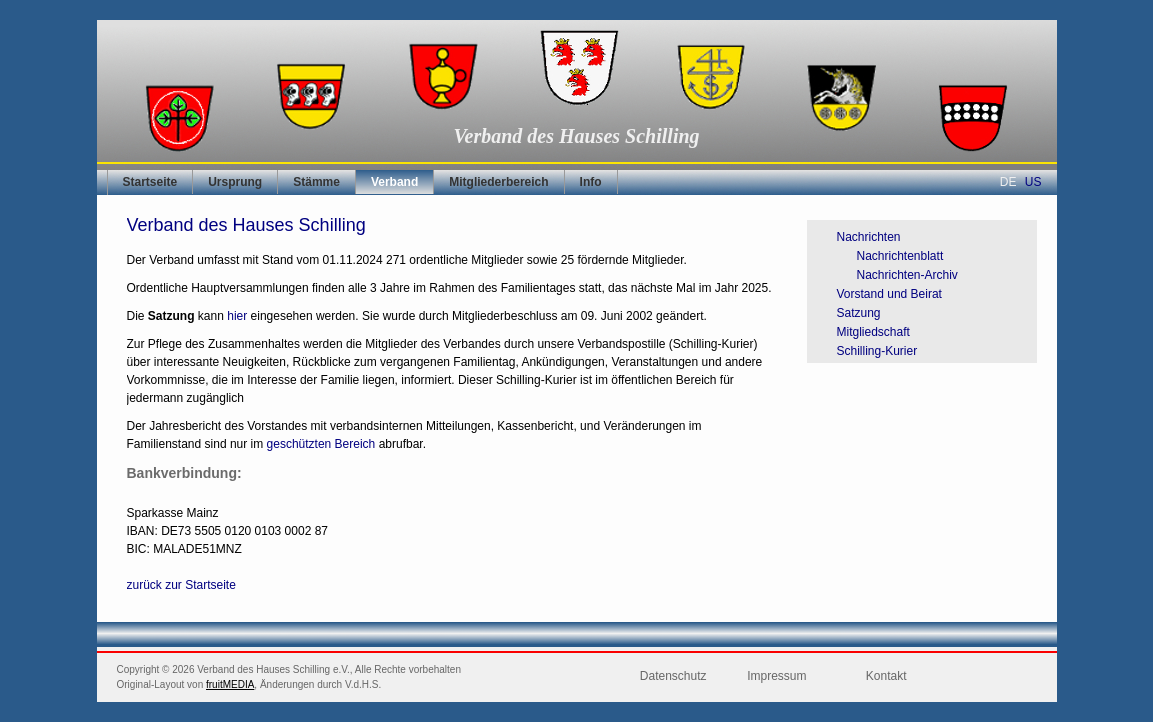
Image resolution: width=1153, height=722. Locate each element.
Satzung (859, 313)
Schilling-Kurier (877, 351)
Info (591, 182)
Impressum (776, 676)
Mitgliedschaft (873, 332)
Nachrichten (869, 237)
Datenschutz (673, 676)
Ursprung (235, 182)
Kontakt (886, 676)
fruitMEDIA (230, 684)
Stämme (316, 182)
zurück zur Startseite (181, 585)
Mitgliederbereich (498, 182)
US (1033, 182)
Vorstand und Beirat (889, 294)
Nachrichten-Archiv (907, 275)
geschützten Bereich (321, 444)
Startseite (150, 182)
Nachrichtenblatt (900, 256)
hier (238, 316)
